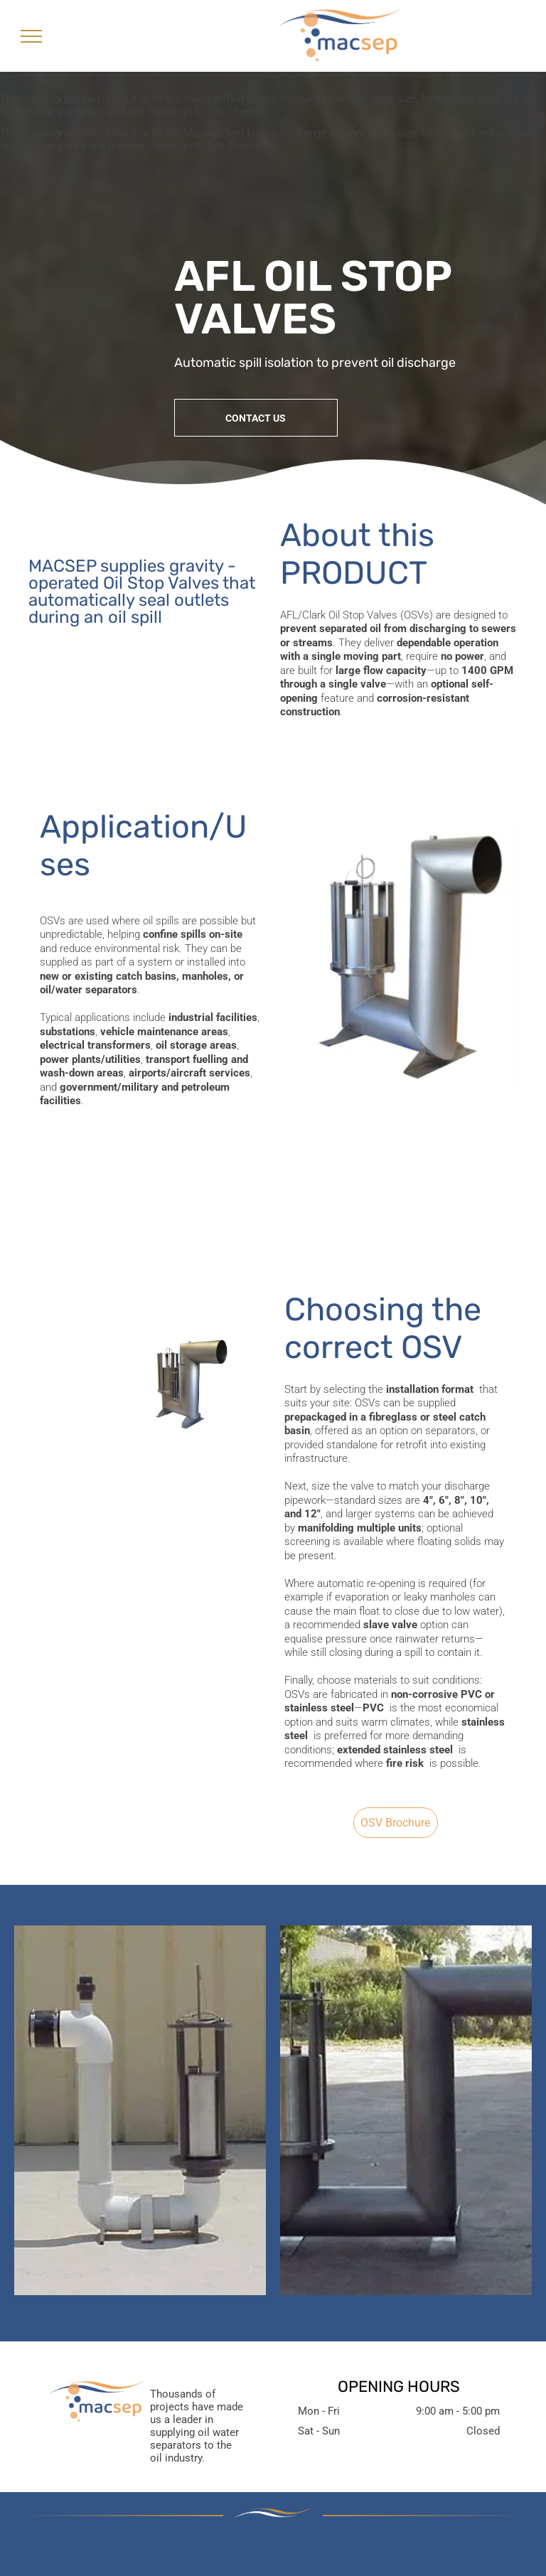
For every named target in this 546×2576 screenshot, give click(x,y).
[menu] (31, 36)
